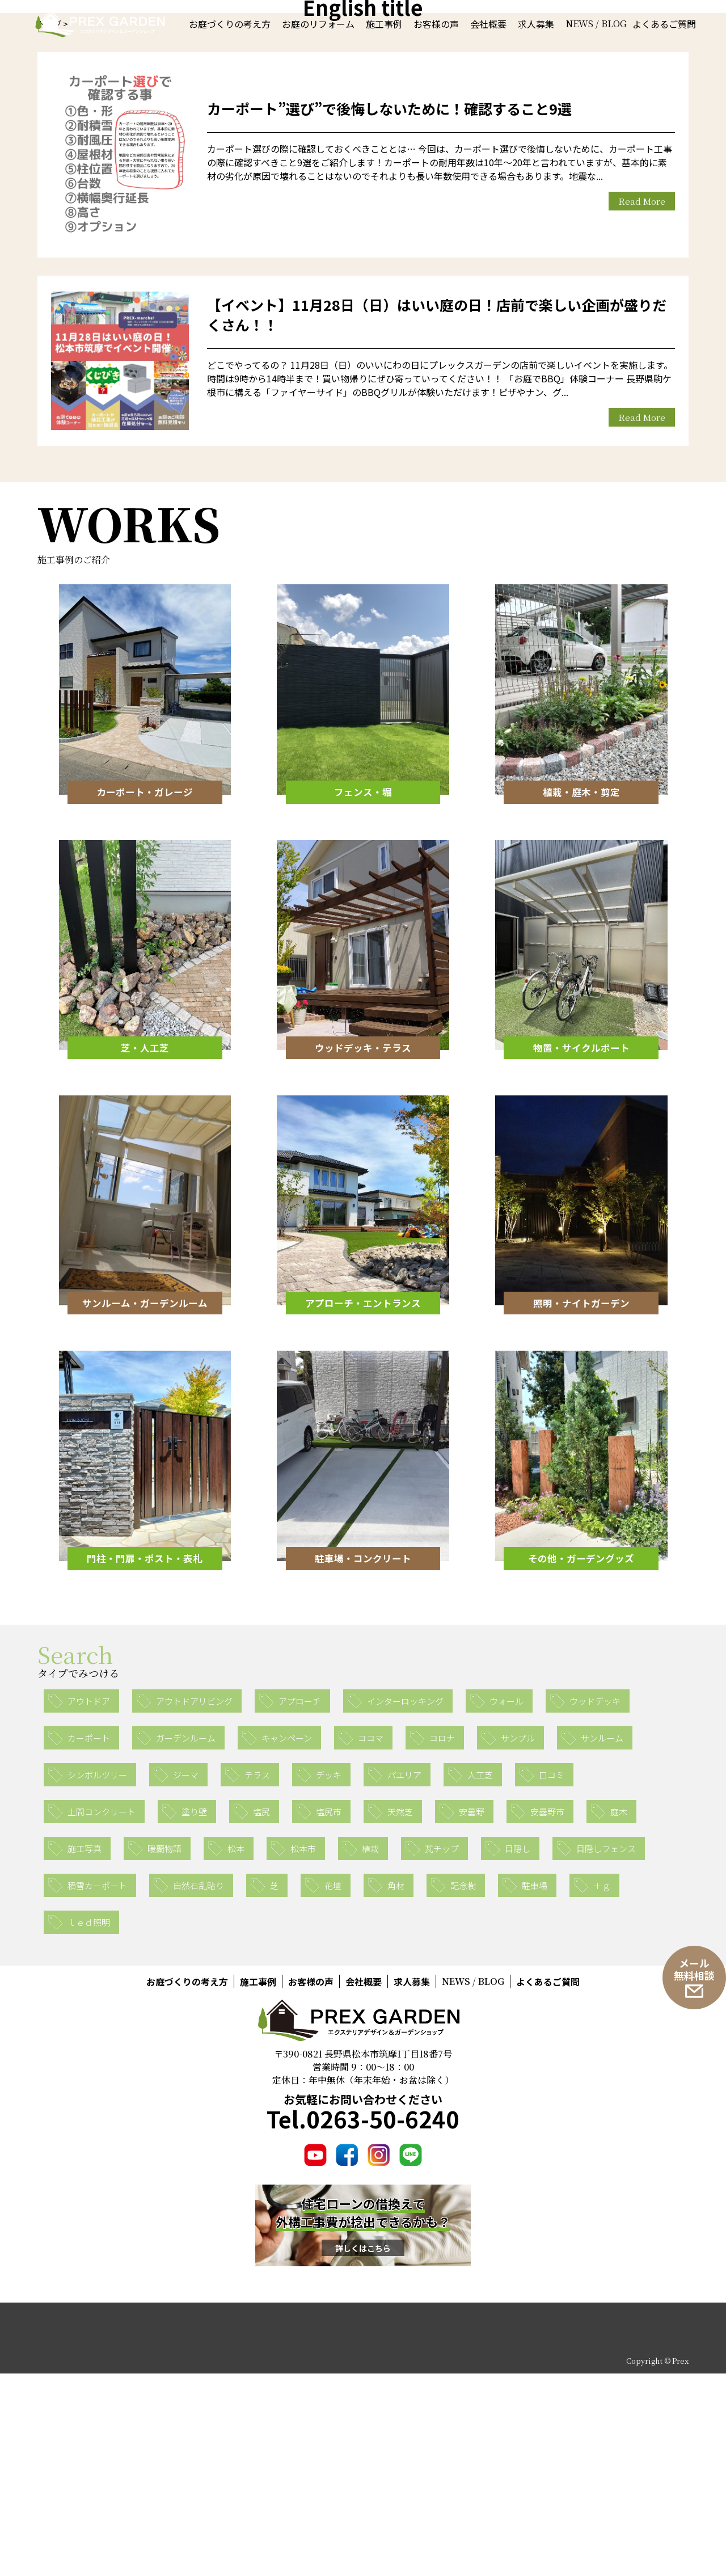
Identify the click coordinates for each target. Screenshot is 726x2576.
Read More (641, 404)
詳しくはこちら (362, 2450)
